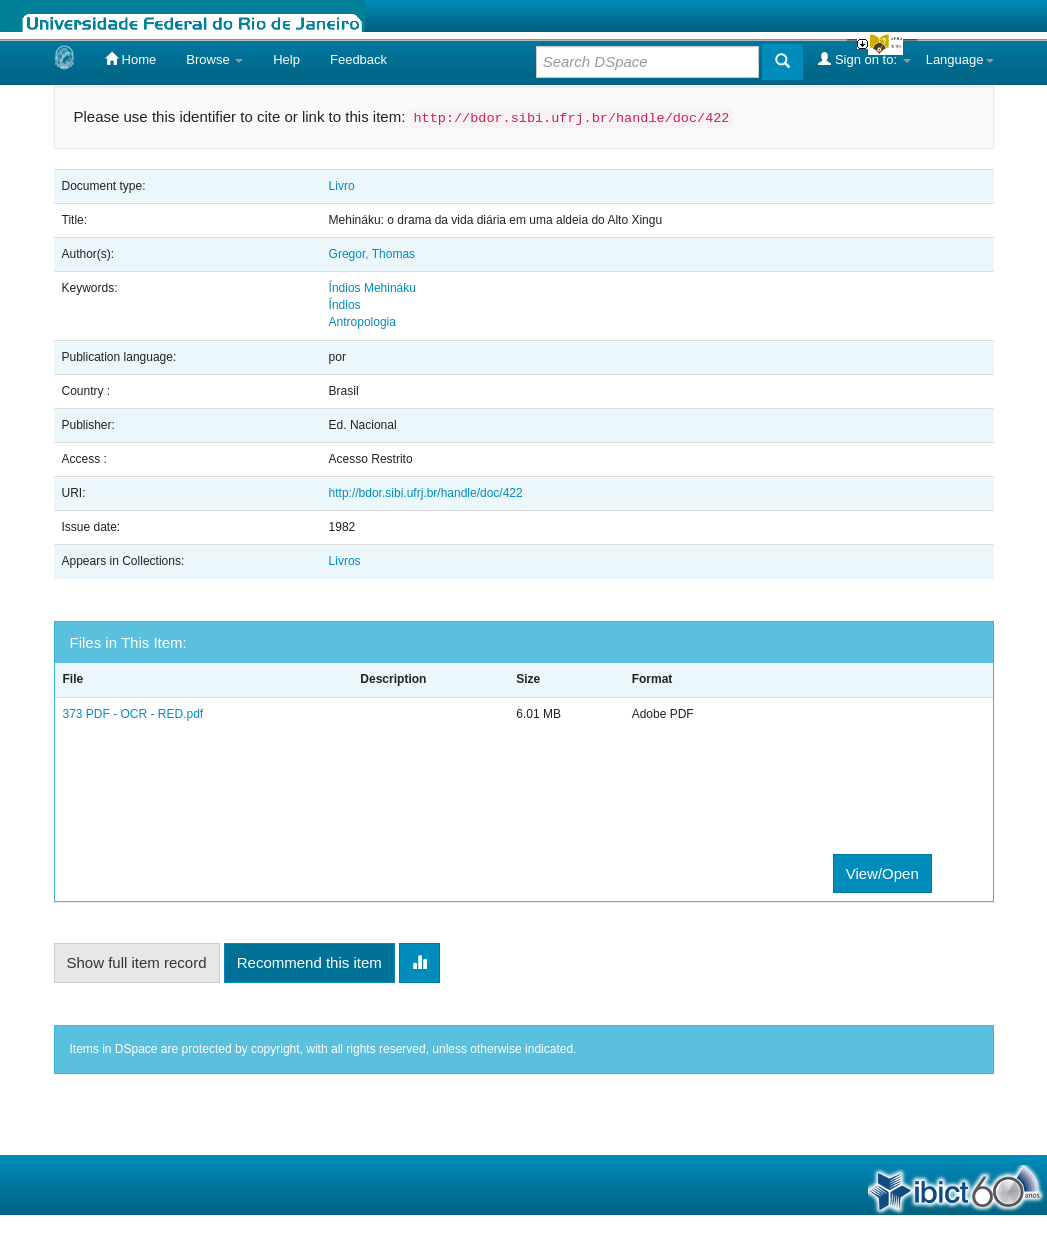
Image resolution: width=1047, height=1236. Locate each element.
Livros (345, 561)
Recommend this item (309, 962)
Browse (214, 59)
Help (286, 59)
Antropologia (362, 322)
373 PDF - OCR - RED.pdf (133, 714)
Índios (345, 305)
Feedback (358, 59)
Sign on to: (864, 59)
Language (960, 59)
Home (130, 59)
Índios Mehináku (372, 288)
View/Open (882, 873)
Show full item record (137, 962)
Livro (342, 186)
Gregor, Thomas (372, 254)
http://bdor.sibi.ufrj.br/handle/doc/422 (426, 493)
